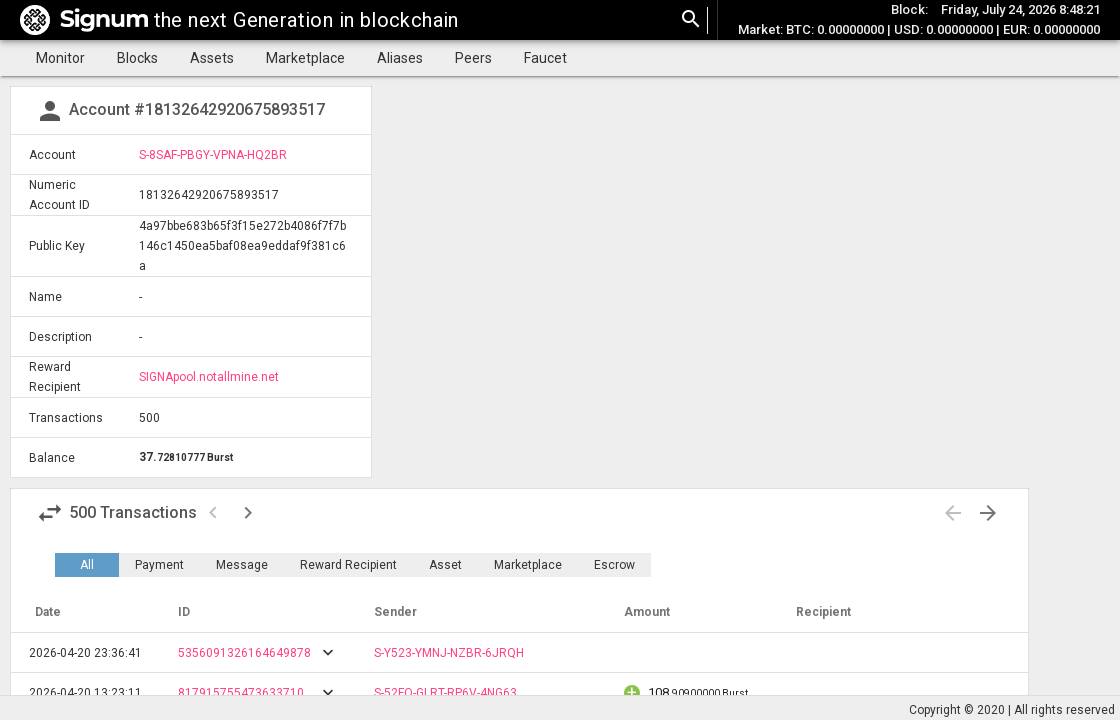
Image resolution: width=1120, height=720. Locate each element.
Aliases (400, 58)
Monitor (60, 58)
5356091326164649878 (244, 653)
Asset (445, 565)
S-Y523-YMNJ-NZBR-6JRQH (449, 653)
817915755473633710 (241, 693)
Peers (473, 58)
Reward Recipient (348, 565)
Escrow (614, 565)
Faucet (545, 58)
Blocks (137, 58)
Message (242, 565)
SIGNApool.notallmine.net (209, 377)
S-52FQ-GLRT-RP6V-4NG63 (445, 693)
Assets (212, 58)
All (87, 565)
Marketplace (305, 58)
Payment (159, 565)
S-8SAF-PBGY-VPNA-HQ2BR (213, 155)
